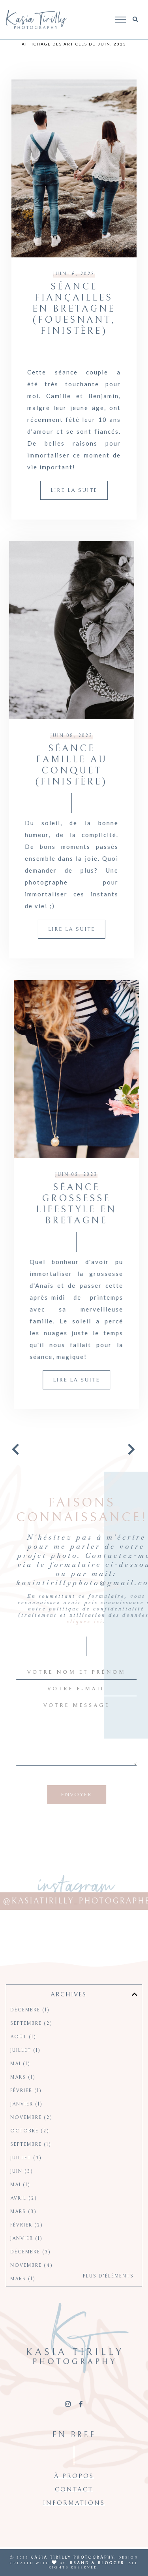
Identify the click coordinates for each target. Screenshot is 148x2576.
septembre (31, 2042)
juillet (25, 2069)
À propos (74, 2495)
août (23, 2056)
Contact (74, 2508)
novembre (31, 2136)
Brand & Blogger (97, 2563)
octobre (29, 2150)
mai (20, 2083)
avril (23, 2217)
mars (23, 2096)
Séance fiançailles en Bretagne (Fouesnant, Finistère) (73, 308)
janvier (26, 2123)
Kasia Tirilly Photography (72, 2557)
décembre (30, 2029)
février (26, 2110)
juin (21, 2190)
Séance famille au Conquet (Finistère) (96, 765)
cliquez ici (61, 1621)
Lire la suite (74, 490)
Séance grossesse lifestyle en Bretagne (52, 1204)
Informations (74, 2522)
